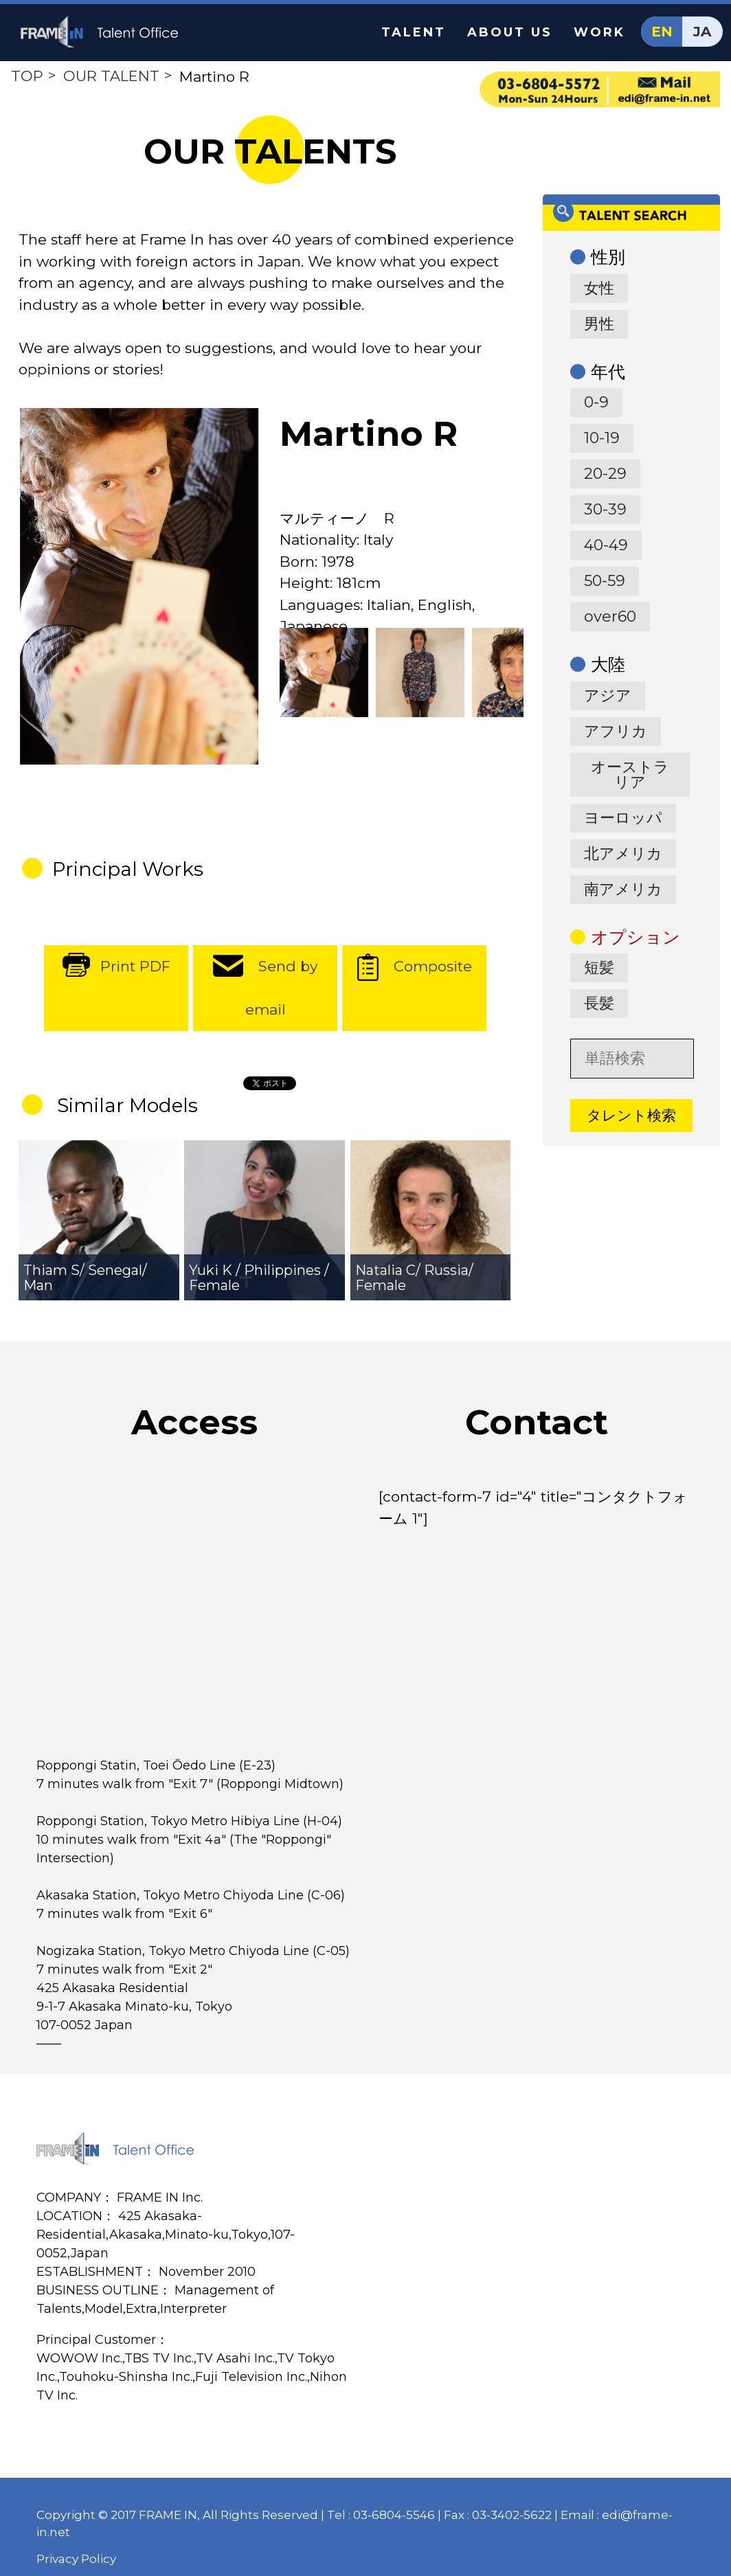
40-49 (606, 545)
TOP (27, 75)
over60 (610, 616)
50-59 (604, 581)
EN (662, 31)
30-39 (605, 509)
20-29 (605, 473)
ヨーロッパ (623, 818)
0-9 (596, 402)
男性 (599, 324)
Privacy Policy (76, 2559)
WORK (599, 32)
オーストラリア (630, 774)
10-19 (602, 438)
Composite (433, 966)
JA (702, 31)
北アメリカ (623, 853)
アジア (607, 695)
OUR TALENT (111, 75)
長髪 (599, 1003)
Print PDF (135, 966)
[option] (139, 586)
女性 (599, 288)
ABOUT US (509, 32)
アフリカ (615, 731)
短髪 (599, 967)
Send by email (281, 988)
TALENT (413, 32)
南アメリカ (623, 889)
